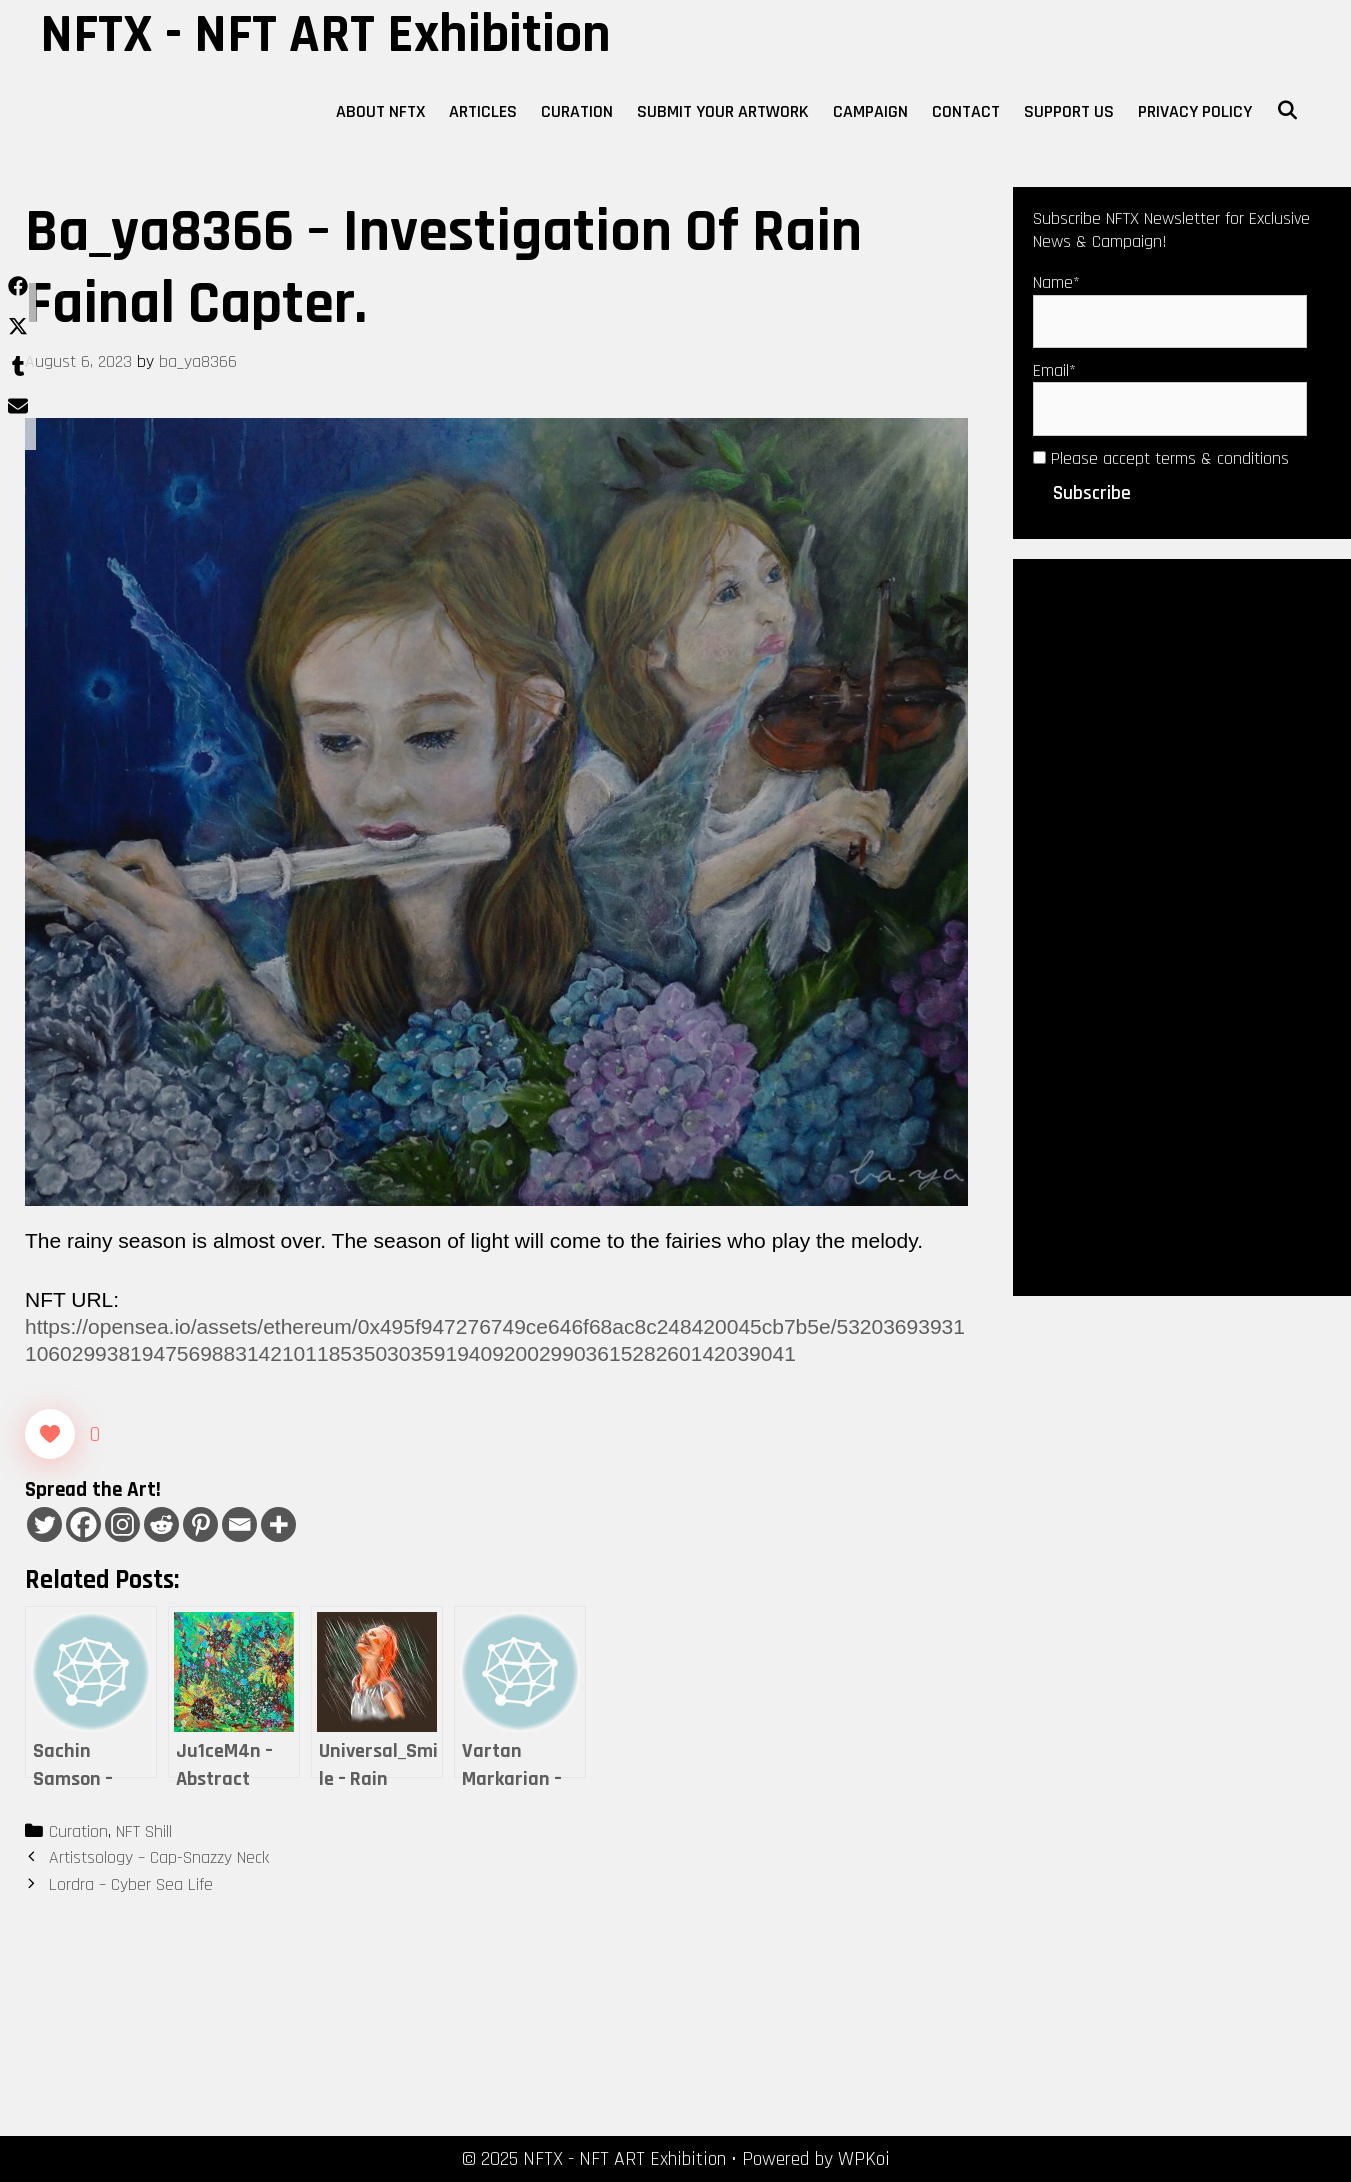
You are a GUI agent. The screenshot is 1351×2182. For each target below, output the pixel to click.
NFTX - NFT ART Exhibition (325, 35)
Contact (966, 111)
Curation (577, 111)
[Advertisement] (1182, 925)
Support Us (1069, 111)
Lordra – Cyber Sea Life (131, 1884)
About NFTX (380, 111)
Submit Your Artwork (723, 111)
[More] (278, 1524)
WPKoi (864, 2159)
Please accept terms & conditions (1161, 458)
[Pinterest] (200, 1524)
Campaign (870, 111)
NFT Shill (144, 1831)
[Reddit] (161, 1524)
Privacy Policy (1195, 111)
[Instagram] (122, 1524)
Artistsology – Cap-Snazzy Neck (159, 1857)
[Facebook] (83, 1524)
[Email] (239, 1524)
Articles (483, 111)
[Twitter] (44, 1524)
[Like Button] (50, 1434)
